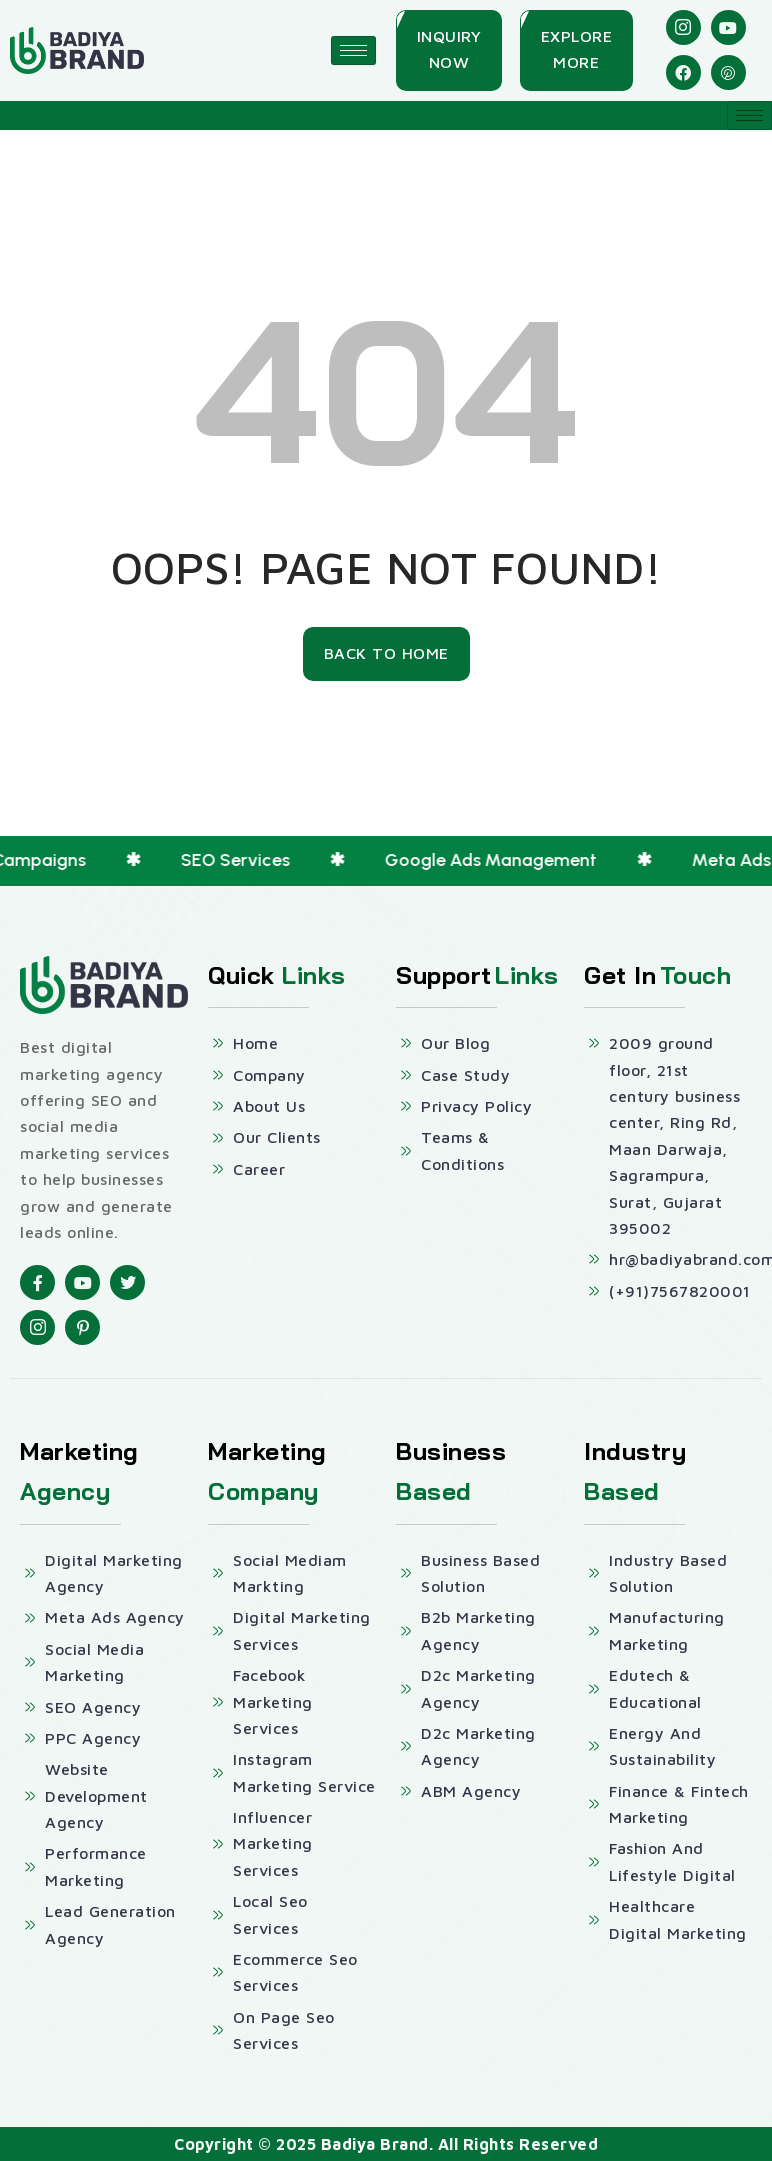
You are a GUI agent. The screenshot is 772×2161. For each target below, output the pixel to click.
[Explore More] (577, 50)
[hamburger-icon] (353, 50)
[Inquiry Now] (449, 50)
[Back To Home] (386, 654)
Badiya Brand (375, 2144)
